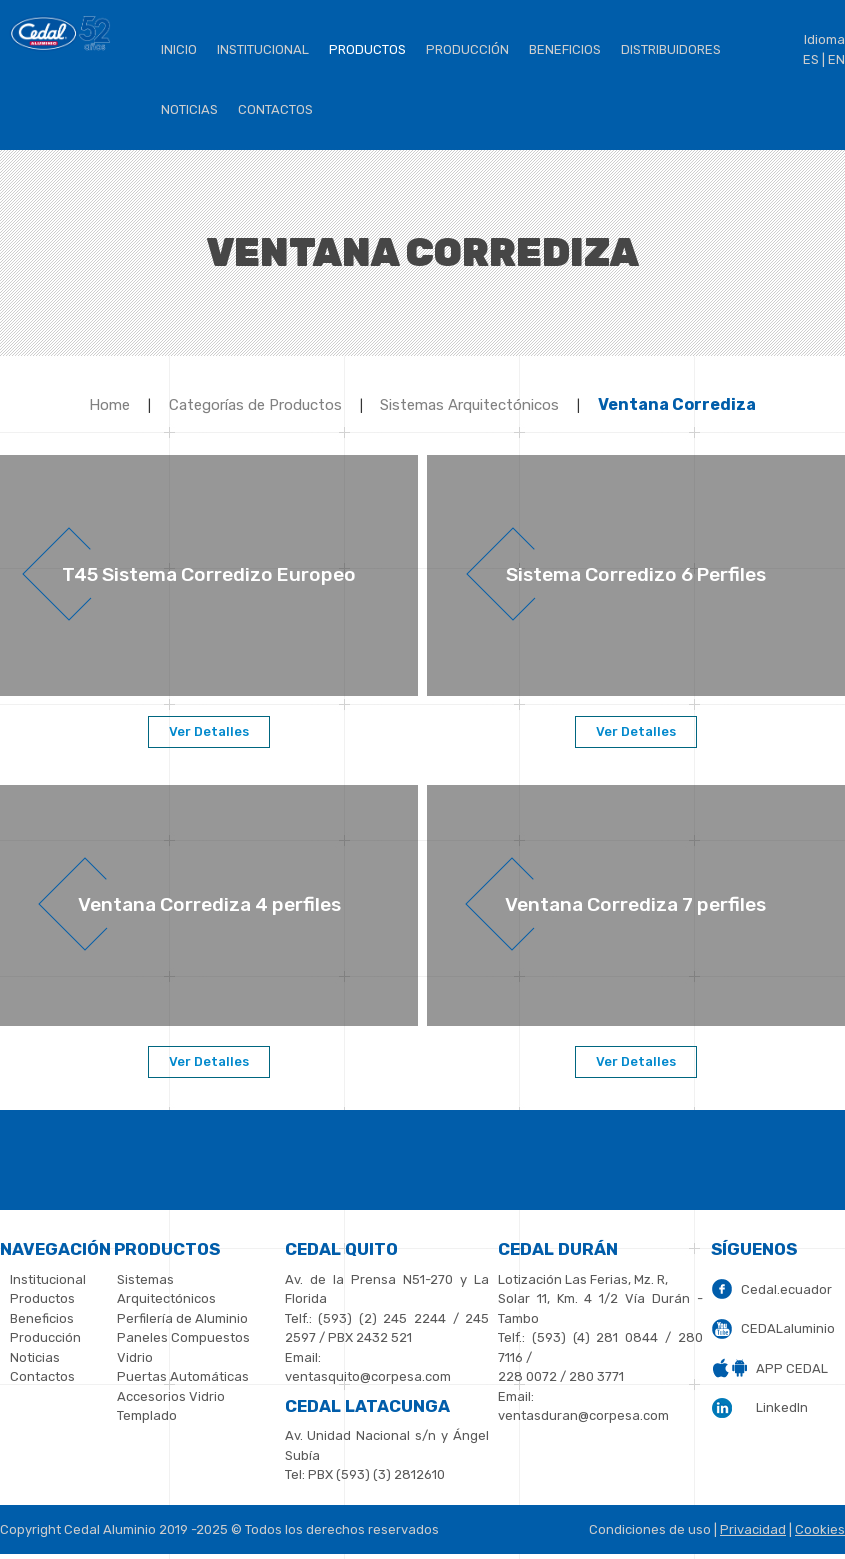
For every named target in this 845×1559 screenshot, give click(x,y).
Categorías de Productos (255, 405)
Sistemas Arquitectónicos (469, 405)
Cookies (820, 1529)
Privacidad (753, 1529)
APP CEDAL (792, 1368)
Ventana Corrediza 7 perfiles (635, 904)
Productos (367, 49)
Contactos (275, 109)
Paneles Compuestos (183, 1337)
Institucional (48, 1279)
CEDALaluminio (788, 1328)
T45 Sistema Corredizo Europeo (209, 574)
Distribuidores (671, 49)
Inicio (179, 49)
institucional (263, 49)
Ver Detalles (209, 731)
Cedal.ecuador (786, 1289)
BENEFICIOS (565, 49)
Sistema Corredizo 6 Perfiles (636, 574)
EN (836, 59)
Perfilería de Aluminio (182, 1318)
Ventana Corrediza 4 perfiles (209, 904)
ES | (814, 59)
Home (109, 405)
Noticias (189, 109)
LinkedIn (782, 1407)
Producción (467, 49)
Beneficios (42, 1318)
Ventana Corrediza (677, 404)
